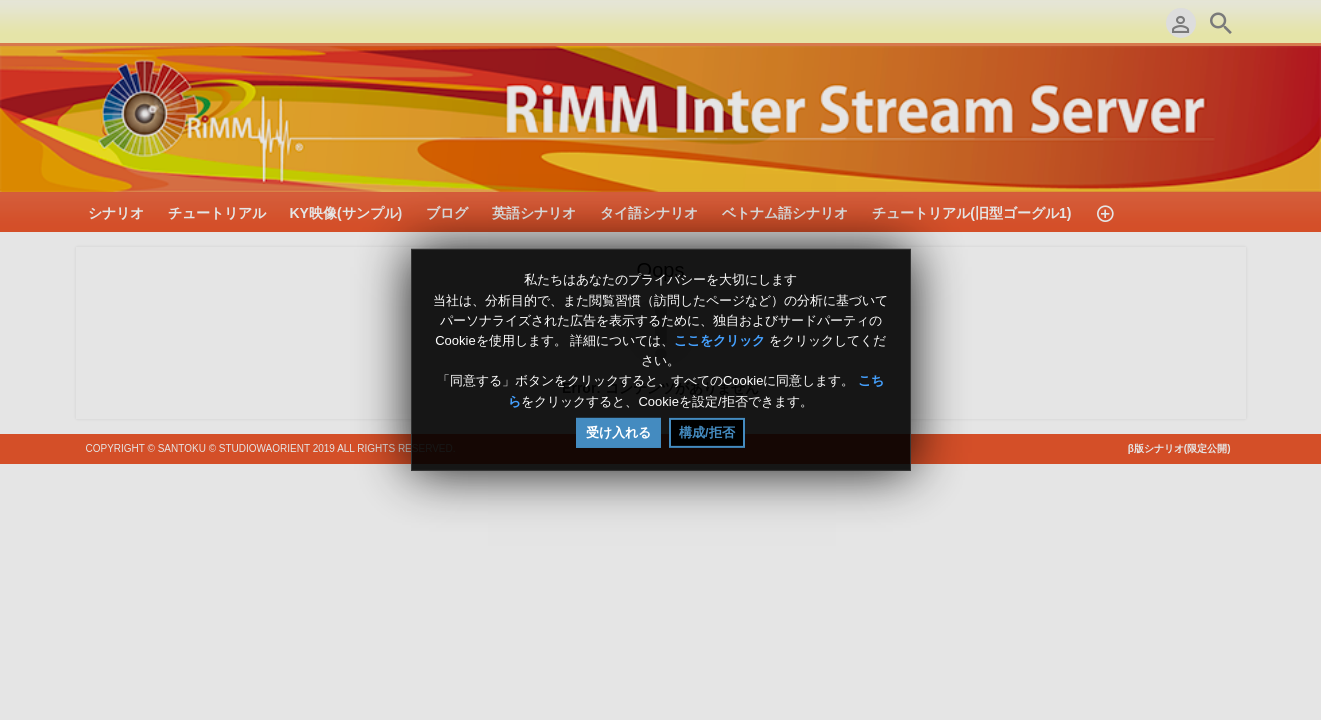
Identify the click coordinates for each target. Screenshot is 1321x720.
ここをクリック (719, 340)
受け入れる (618, 432)
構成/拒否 (707, 432)
